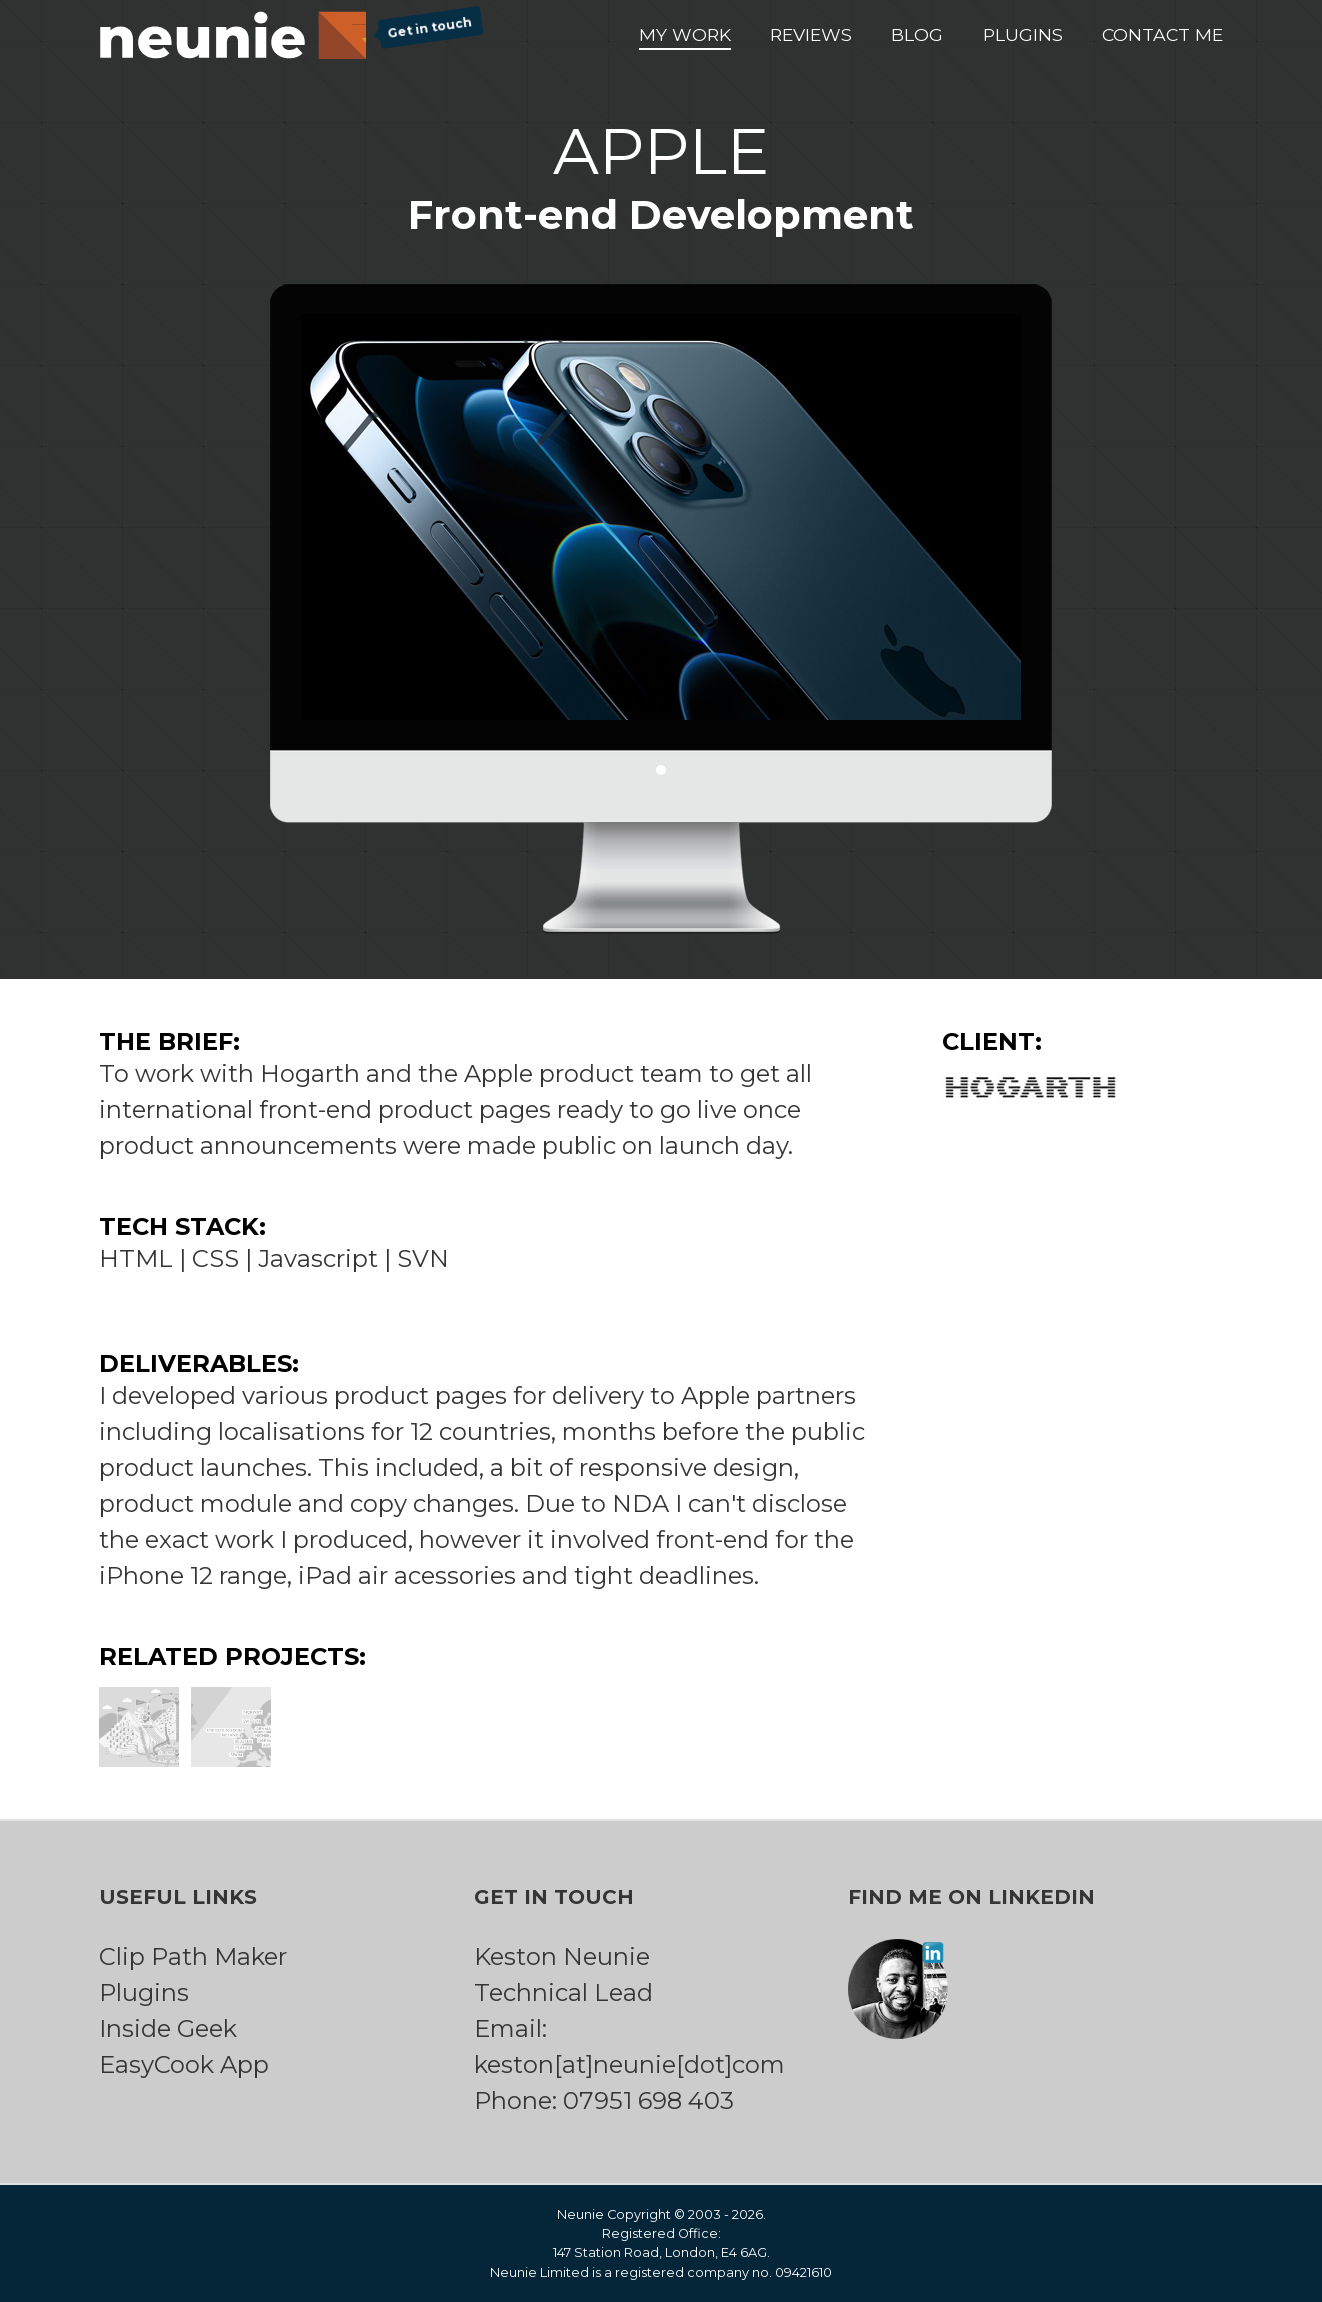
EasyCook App (184, 2064)
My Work (685, 34)
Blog (917, 34)
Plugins (1023, 34)
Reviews (811, 34)
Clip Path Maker (193, 1956)
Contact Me (1162, 34)
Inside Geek (168, 2028)
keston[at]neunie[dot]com (629, 2064)
